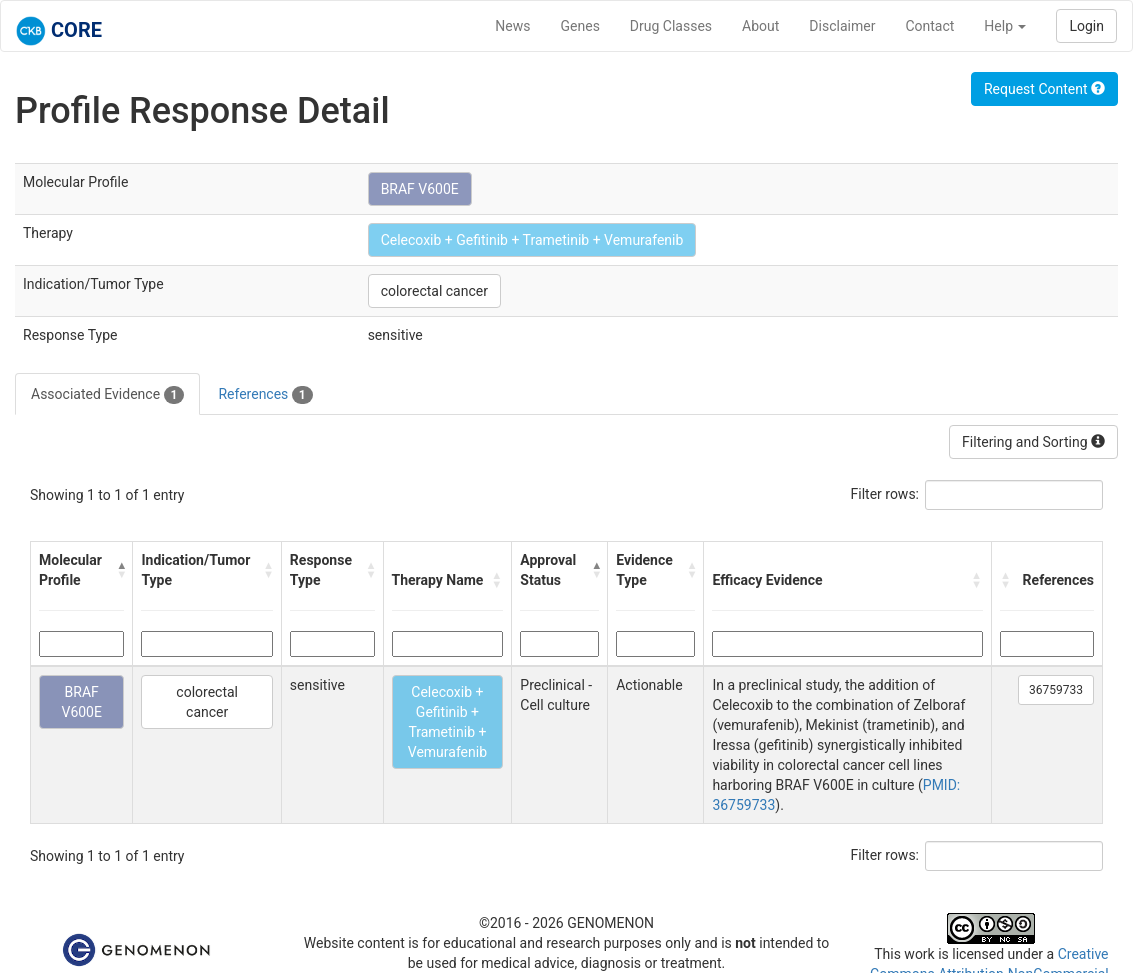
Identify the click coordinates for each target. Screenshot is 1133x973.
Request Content (1044, 89)
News (512, 26)
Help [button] (1005, 26)
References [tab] (265, 395)
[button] (120, 570)
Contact (929, 26)
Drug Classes (671, 26)
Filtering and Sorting (1033, 442)
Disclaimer (842, 26)
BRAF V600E (420, 189)
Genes (580, 26)
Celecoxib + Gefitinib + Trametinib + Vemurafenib (532, 240)
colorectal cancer (434, 291)
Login (1086, 26)
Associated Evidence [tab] (107, 395)
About (760, 26)
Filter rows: (885, 494)
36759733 (1056, 690)
